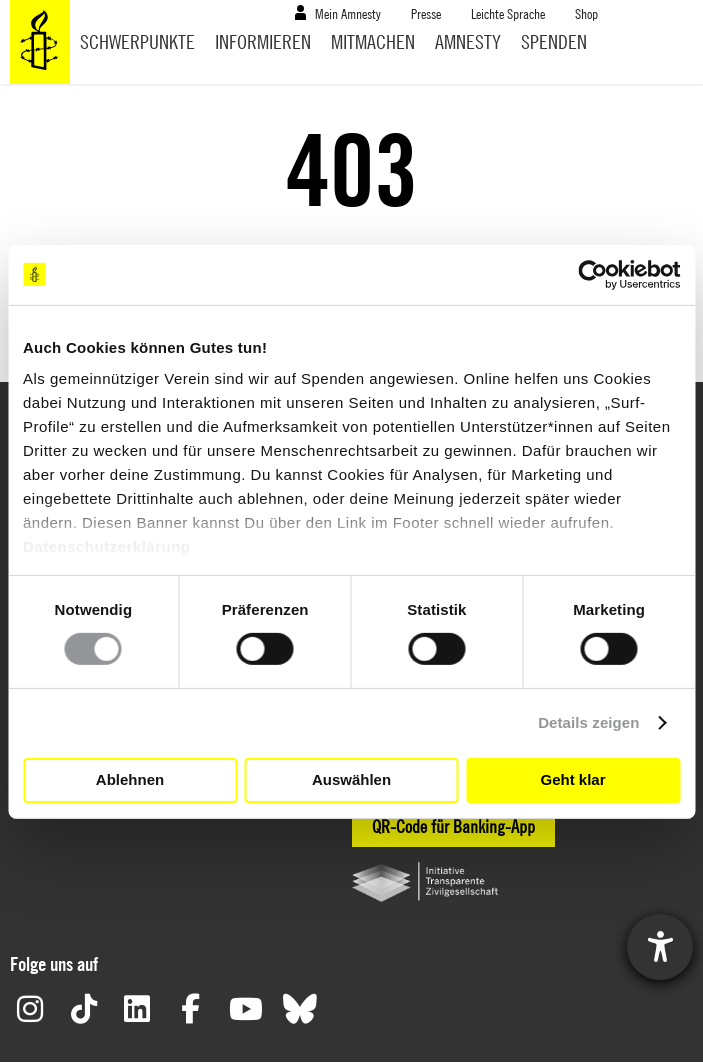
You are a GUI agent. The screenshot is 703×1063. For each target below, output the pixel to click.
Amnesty (468, 41)
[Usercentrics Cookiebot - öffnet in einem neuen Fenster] (592, 274)
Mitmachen (373, 41)
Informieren (263, 41)
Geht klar (572, 779)
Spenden (554, 41)
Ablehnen (130, 779)
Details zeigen (588, 722)
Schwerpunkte (137, 41)
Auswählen (351, 779)
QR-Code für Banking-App (453, 826)
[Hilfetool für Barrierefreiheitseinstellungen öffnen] (660, 947)
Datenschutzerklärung (107, 546)
